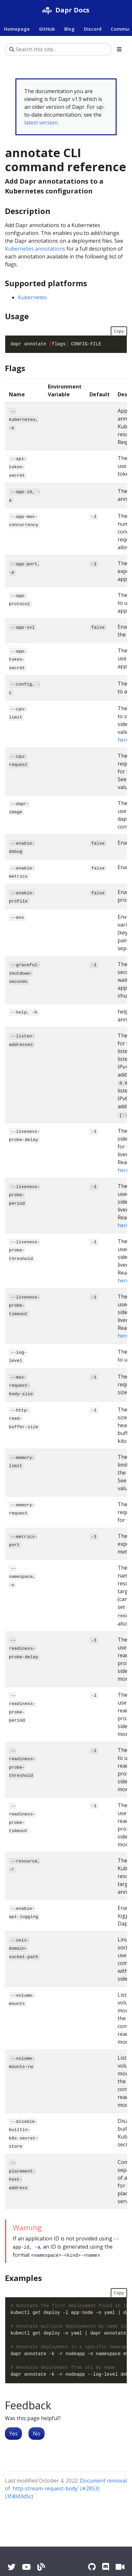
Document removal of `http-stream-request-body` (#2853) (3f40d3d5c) (66, 2488)
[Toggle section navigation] (119, 49)
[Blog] (41, 2566)
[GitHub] (92, 2566)
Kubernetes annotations (35, 248)
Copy (119, 331)
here (123, 739)
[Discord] (105, 2566)
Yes (13, 2433)
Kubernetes (32, 297)
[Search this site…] (58, 49)
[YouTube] (26, 2566)
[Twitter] (11, 2566)
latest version (41, 122)
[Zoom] (120, 2566)
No (36, 2433)
